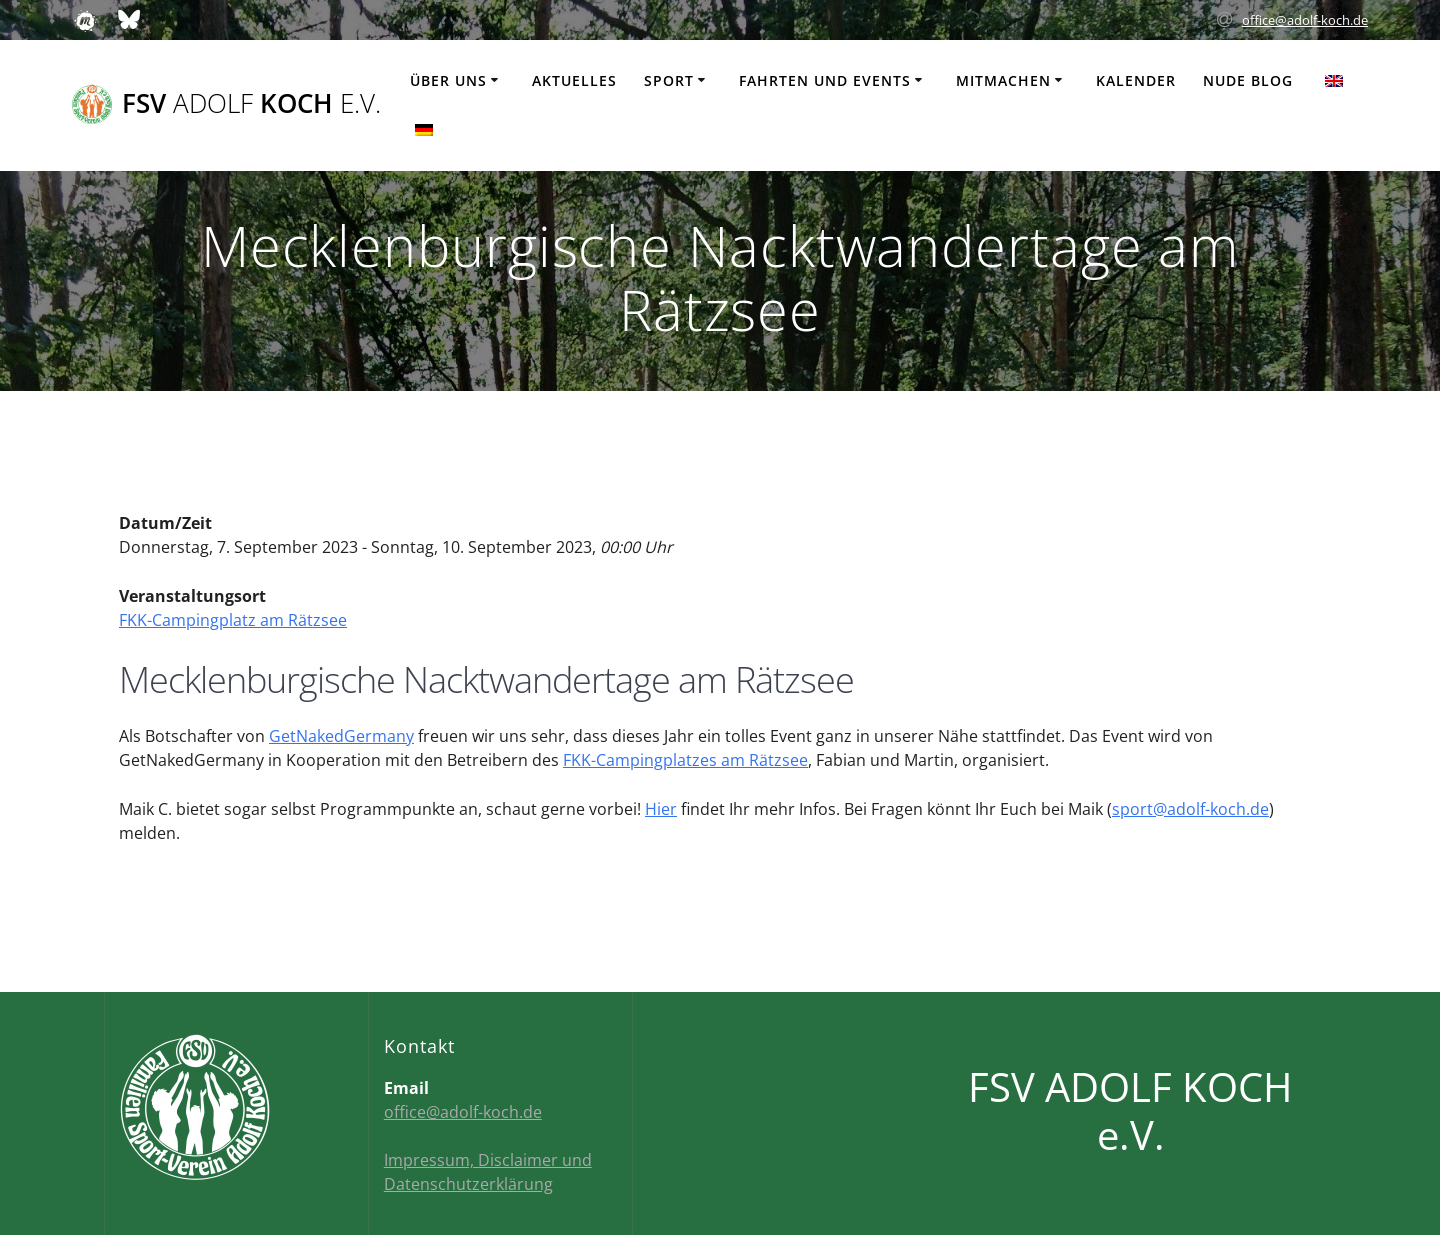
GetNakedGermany (341, 736)
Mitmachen (1003, 80)
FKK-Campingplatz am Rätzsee (233, 620)
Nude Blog (1248, 80)
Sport (669, 80)
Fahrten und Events (825, 80)
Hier (661, 809)
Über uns (448, 80)
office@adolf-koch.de (1305, 20)
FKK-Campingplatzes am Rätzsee (685, 760)
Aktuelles (574, 80)
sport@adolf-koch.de (1190, 809)
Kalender (1136, 80)
